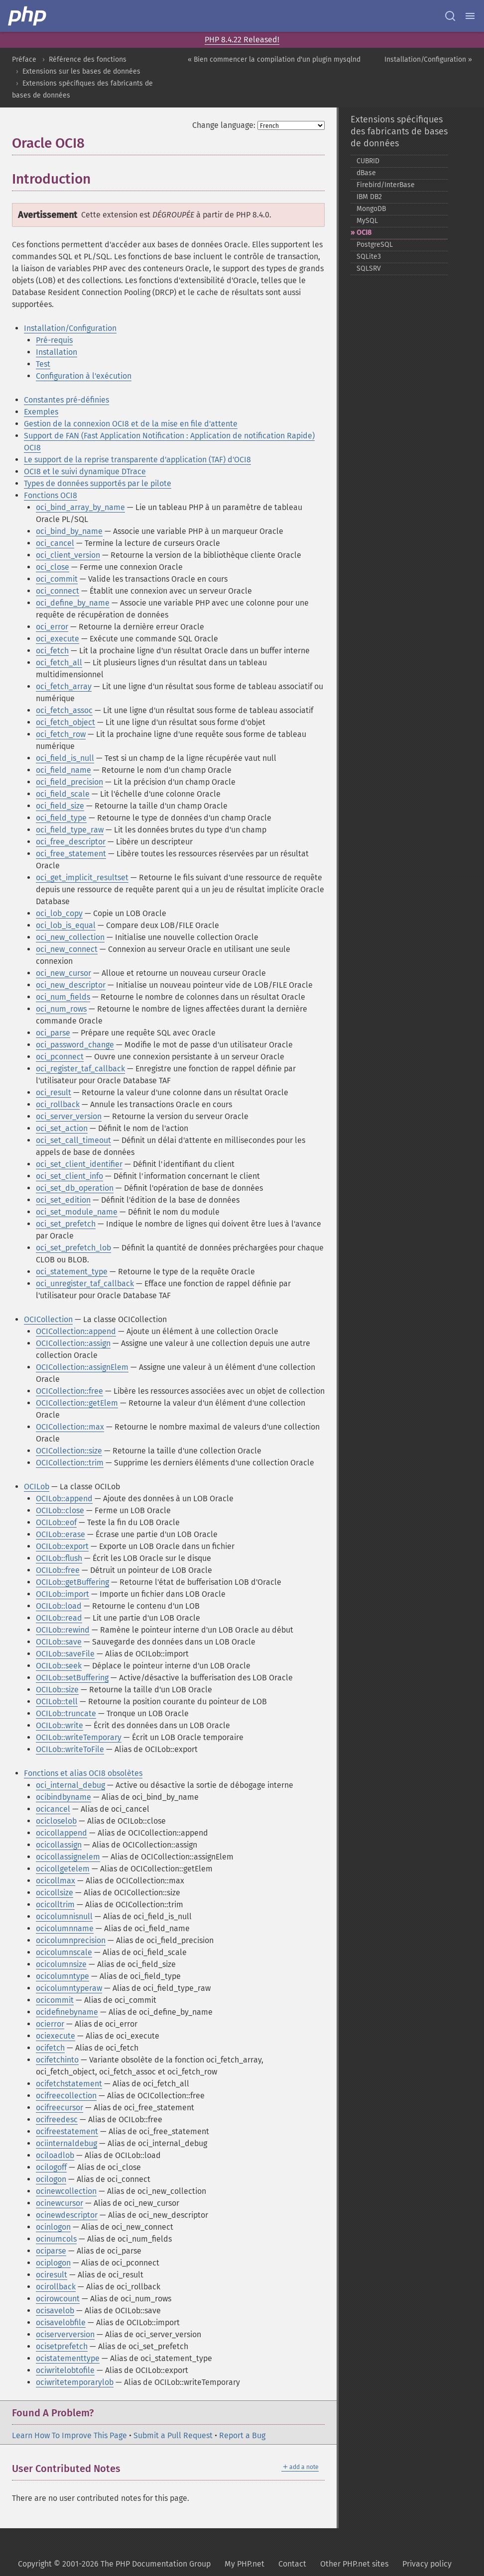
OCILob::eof (56, 1522)
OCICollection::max (70, 1427)
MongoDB (371, 209)
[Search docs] (450, 16)
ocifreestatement (67, 2131)
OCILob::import (62, 1594)
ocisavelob (55, 2310)
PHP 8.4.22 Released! (242, 39)
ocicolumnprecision (71, 1940)
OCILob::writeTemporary (78, 1737)
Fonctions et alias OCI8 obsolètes (83, 1773)
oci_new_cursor (63, 973)
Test (43, 364)
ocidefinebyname (67, 2012)
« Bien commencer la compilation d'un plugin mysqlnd (274, 59)
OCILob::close (60, 1510)
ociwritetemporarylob (75, 2382)
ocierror (50, 2024)
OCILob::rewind (63, 1630)
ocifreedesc (57, 2119)
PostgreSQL (375, 244)
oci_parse (53, 1032)
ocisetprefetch (62, 2346)
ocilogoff (51, 2167)
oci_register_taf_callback (80, 1068)
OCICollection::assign (73, 1343)
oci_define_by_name (73, 603)
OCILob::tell (57, 1701)
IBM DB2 (369, 197)
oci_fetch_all (59, 662)
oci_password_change (75, 1044)
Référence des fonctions (87, 59)
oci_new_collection (70, 937)
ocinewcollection (66, 2191)
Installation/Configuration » (428, 59)
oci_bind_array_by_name (80, 507)
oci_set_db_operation (75, 1188)
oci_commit (57, 579)
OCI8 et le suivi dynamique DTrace (85, 471)
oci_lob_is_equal (66, 925)
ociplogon (53, 2262)
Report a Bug (242, 2435)
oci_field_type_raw (70, 829)
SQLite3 (369, 256)
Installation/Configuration (70, 328)
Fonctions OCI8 (50, 495)
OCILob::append (64, 1498)
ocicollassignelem (68, 1856)
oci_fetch (52, 650)
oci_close (52, 567)
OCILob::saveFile (65, 1653)
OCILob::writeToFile (70, 1749)
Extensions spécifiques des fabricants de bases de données (399, 131)
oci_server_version (69, 1116)
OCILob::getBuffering (72, 1582)
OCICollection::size (69, 1450)
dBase (366, 173)
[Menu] (470, 16)
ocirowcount (58, 2298)
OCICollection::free (69, 1391)
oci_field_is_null (65, 758)
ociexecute (55, 2036)
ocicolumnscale (64, 1952)
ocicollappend (61, 1833)
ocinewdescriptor (67, 2215)
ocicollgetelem (63, 1868)
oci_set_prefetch (66, 1224)
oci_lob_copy (59, 913)
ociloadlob (55, 2155)
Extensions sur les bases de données (81, 71)
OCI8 (364, 232)
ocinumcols (56, 2239)
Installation (56, 352)
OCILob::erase (60, 1534)
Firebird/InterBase (386, 185)
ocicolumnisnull (64, 1916)
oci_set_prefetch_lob (73, 1247)
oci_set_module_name (77, 1212)
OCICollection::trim (70, 1462)
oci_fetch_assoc (64, 710)
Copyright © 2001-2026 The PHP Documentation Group (114, 2564)
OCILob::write (59, 1725)
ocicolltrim (55, 1904)
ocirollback (56, 2286)
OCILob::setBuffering (72, 1677)
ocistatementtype (68, 2358)
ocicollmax (55, 1880)
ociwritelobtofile (65, 2370)
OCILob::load (59, 1606)
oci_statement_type (72, 1271)
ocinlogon (53, 2227)
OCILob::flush (59, 1558)
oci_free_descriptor (71, 841)
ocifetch (50, 2048)
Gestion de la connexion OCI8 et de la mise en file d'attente (131, 423)
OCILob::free (58, 1570)
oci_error (52, 626)
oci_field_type (61, 818)
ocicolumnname (65, 1928)
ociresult (51, 2274)
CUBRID (368, 161)
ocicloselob (56, 1821)
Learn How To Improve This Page (69, 2435)
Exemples (41, 411)
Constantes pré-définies (66, 400)
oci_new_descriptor (71, 985)
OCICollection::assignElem (82, 1367)
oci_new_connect (67, 949)
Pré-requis (54, 340)
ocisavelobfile (61, 2322)
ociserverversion (65, 2334)
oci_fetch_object (65, 722)
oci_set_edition (63, 1200)
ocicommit (55, 2000)
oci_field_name (63, 770)
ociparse (51, 2251)
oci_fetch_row (61, 734)
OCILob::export (62, 1546)
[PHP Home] (28, 16)
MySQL (367, 220)
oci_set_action (62, 1128)
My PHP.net (244, 2564)
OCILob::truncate (66, 1713)
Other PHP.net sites (354, 2564)
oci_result (53, 1092)
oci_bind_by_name (69, 531)
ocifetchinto (57, 2059)
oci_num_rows (61, 1009)
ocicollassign (59, 1845)
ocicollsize (54, 1892)
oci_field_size (60, 806)
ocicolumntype (62, 1976)
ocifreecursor (59, 2107)
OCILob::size (57, 1689)
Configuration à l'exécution (83, 376)
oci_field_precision (69, 782)
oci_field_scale (63, 794)
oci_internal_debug (70, 1785)
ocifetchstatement (69, 2083)
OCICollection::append (76, 1331)
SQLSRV (369, 268)
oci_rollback (58, 1104)
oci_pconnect (60, 1056)
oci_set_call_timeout (73, 1140)
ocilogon (51, 2179)
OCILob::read (59, 1618)
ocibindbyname (63, 1797)
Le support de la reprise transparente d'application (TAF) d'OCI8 (137, 459)
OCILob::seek (59, 1665)
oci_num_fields (63, 997)
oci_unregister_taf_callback (85, 1283)
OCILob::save (59, 1642)
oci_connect (57, 591)
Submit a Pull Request (173, 2435)
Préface (24, 59)
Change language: (223, 125)
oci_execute (57, 638)
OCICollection (48, 1319)
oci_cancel (55, 543)
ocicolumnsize (61, 1964)
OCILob (36, 1486)
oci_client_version (68, 555)
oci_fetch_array (64, 686)
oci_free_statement (71, 853)
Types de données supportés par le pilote (97, 483)
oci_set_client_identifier (79, 1164)
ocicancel (53, 1809)
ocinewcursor (59, 2203)
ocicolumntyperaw (69, 1988)
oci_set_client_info (69, 1176)
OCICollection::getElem (77, 1403)
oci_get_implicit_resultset (82, 877)
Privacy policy (427, 2564)
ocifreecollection (66, 2095)
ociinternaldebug (66, 2143)
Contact (292, 2564)
